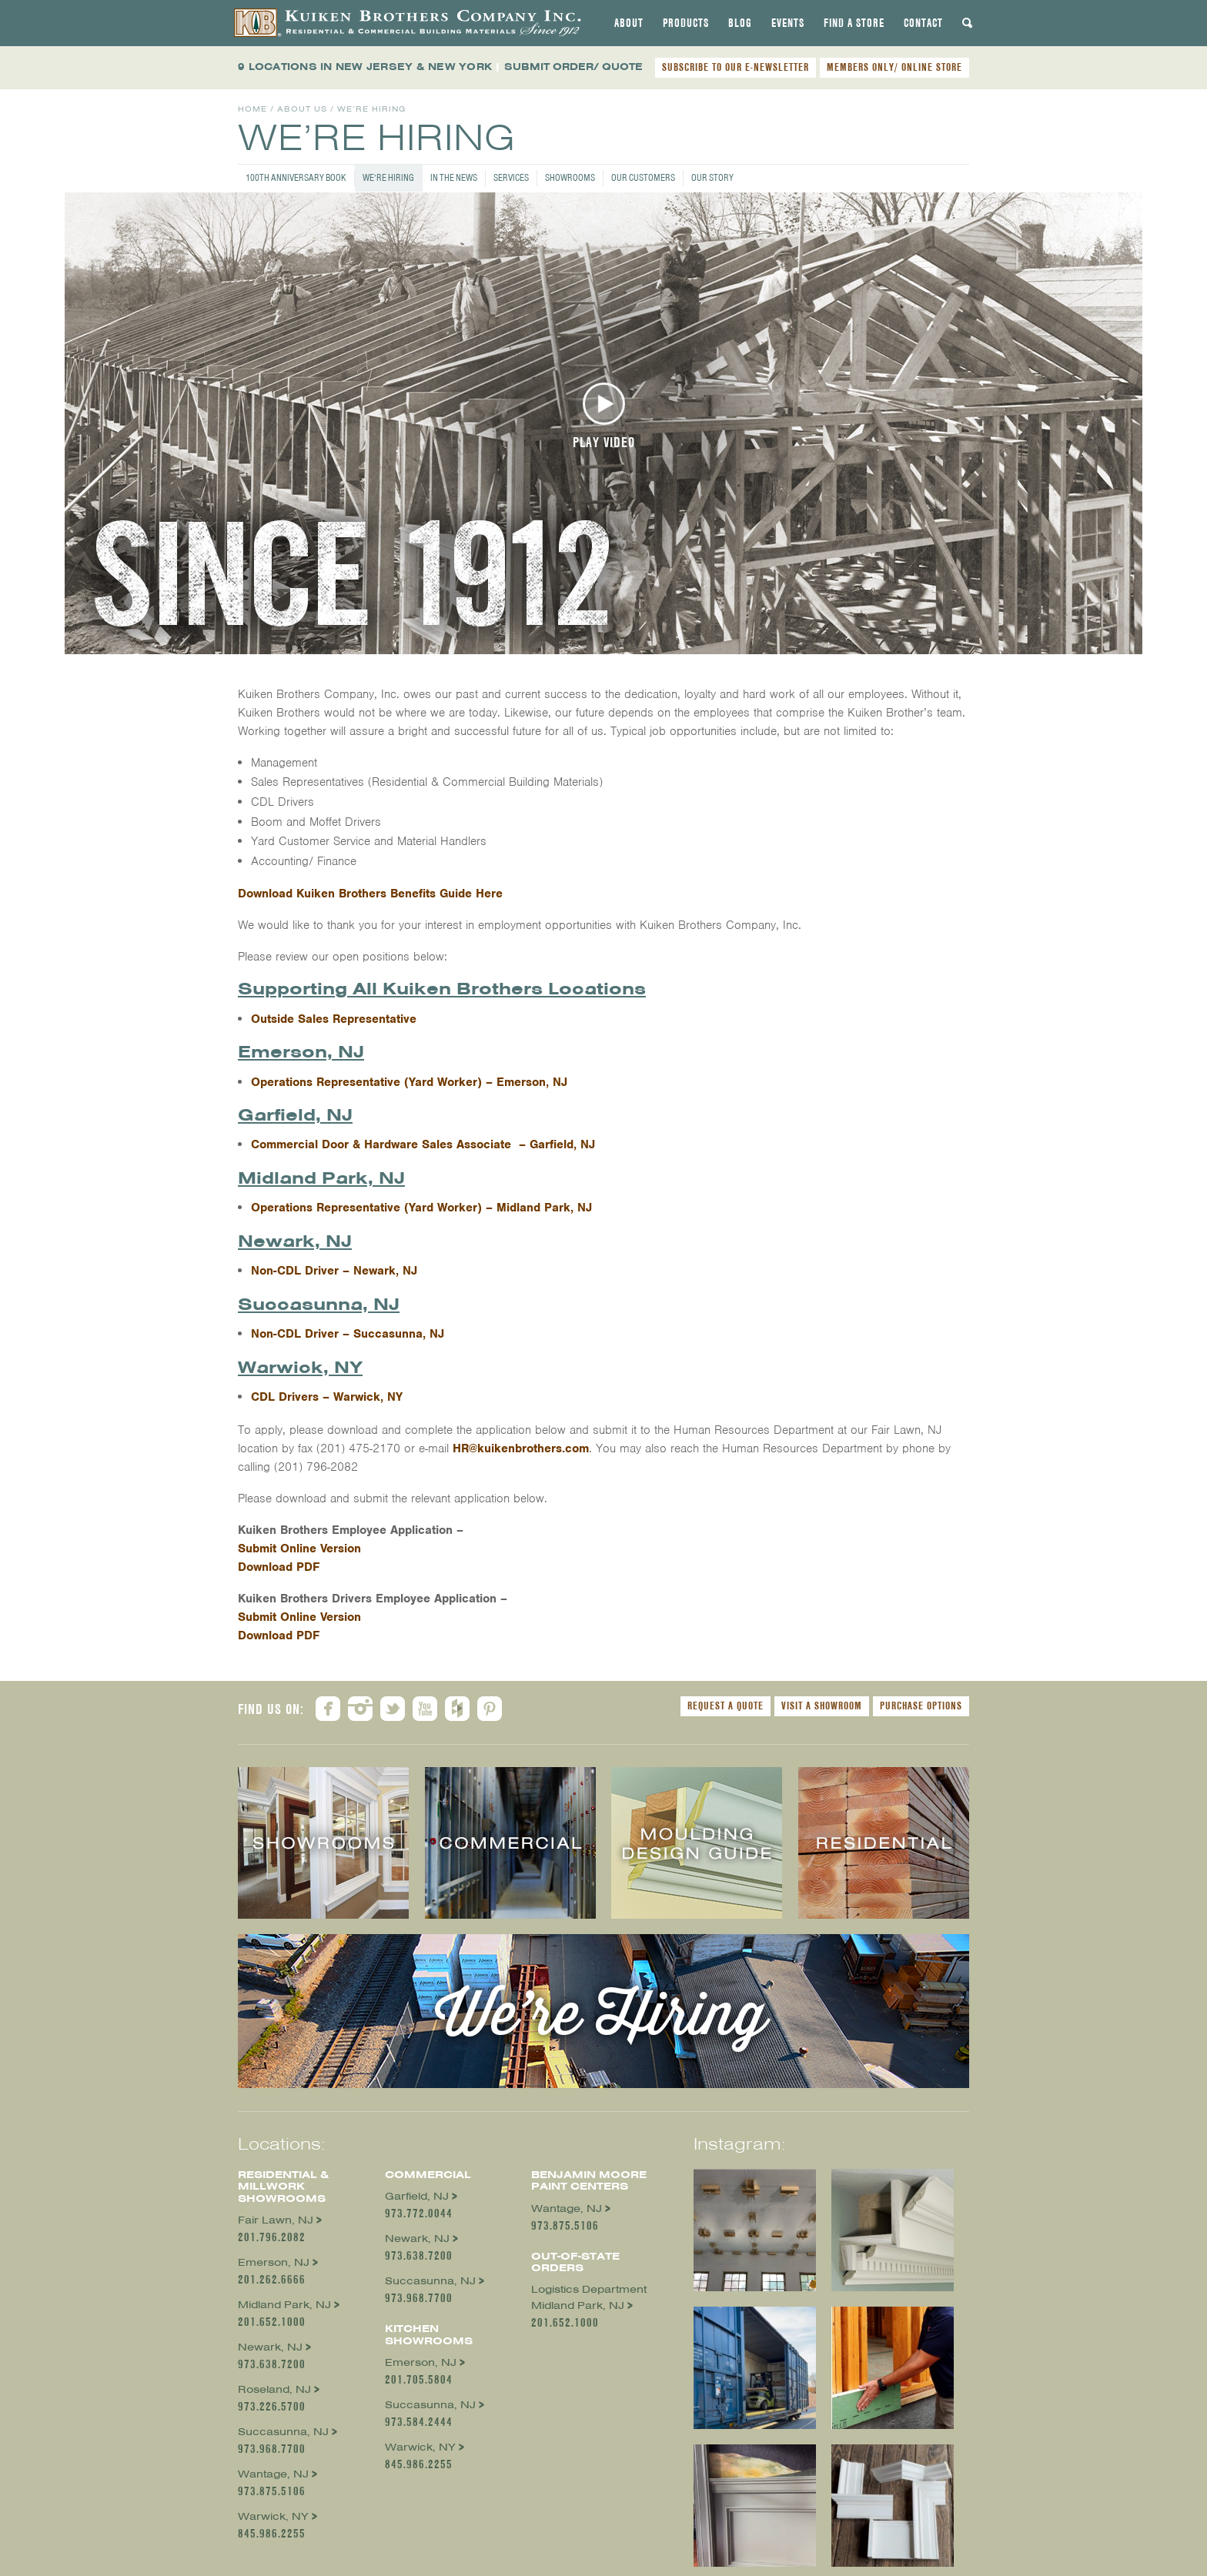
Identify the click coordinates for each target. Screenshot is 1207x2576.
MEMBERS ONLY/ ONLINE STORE (894, 67)
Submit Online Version (299, 1548)
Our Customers (643, 177)
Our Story (712, 177)
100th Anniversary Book (296, 177)
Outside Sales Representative (335, 1019)
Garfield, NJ (417, 2196)
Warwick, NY (273, 2516)
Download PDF (278, 1567)
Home (252, 109)
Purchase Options (921, 1705)
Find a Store (854, 23)
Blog (740, 23)
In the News (453, 177)
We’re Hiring (388, 177)
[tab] (629, 23)
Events (787, 23)
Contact (923, 23)
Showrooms (570, 177)
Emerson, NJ (273, 2262)
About (629, 23)
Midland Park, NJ (284, 2304)
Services (511, 177)
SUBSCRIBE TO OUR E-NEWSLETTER (735, 67)
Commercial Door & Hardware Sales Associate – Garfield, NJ (423, 1144)
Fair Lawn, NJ (275, 2220)
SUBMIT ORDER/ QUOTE (573, 67)
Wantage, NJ (273, 2474)
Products (686, 23)
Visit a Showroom (821, 1705)
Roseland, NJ (274, 2389)
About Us (302, 109)
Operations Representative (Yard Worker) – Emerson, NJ (409, 1082)
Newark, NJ (270, 2347)
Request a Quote (725, 1705)
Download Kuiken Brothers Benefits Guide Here (370, 893)
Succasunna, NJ (283, 2431)
